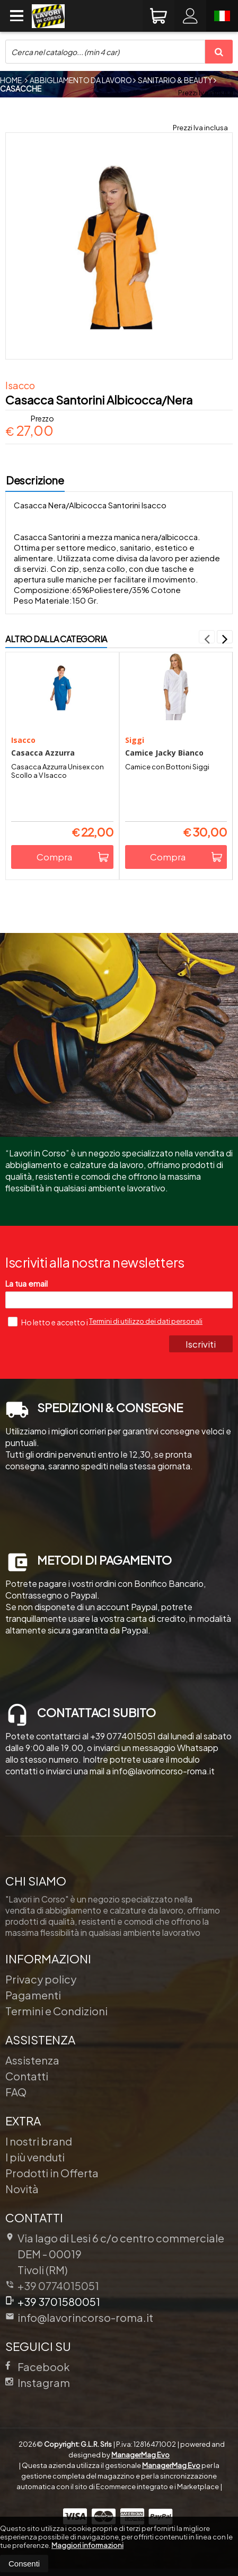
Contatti (26, 2076)
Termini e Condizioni (56, 2010)
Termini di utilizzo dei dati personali (145, 1321)
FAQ (16, 2091)
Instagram (37, 2382)
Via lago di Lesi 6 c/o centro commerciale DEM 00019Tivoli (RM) (114, 2253)
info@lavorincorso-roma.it (79, 2317)
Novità (22, 2188)
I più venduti (35, 2157)
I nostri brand (38, 2141)
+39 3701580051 (52, 2301)
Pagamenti (33, 1994)
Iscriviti (201, 1344)
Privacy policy (40, 1979)
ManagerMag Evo (140, 2455)
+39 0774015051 (58, 2285)
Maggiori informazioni (87, 2545)
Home (11, 80)
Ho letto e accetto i (48, 1321)
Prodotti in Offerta (52, 2172)
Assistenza (32, 2060)
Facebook (37, 2366)
